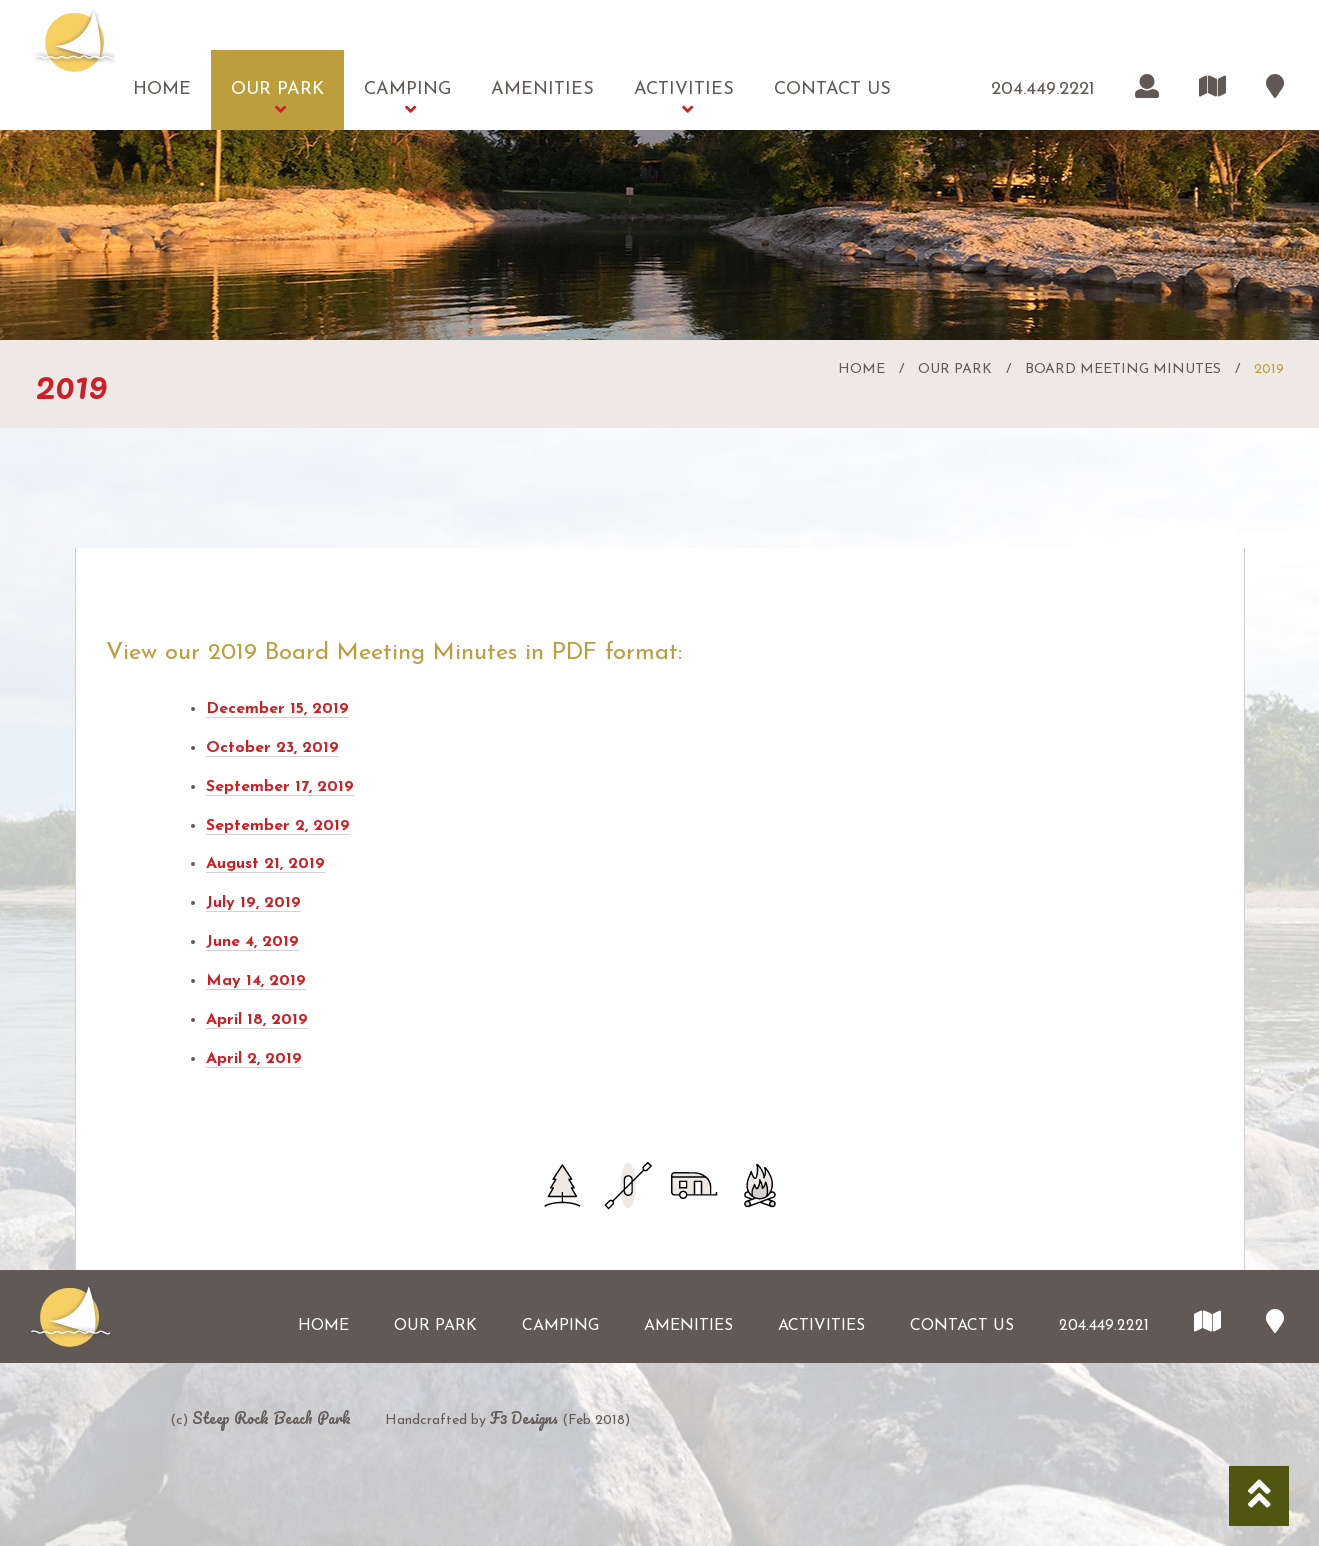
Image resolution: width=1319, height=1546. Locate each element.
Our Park (277, 89)
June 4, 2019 (252, 942)
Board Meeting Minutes (1123, 369)
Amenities (542, 89)
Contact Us (832, 89)
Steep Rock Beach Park (271, 1418)
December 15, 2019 (277, 709)
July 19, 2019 (253, 903)
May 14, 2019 (256, 981)
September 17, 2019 (280, 787)
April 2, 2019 (254, 1059)
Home (162, 89)
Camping (407, 89)
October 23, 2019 (272, 748)
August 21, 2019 (265, 864)
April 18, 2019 (257, 1020)
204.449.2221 (1043, 89)
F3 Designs (524, 1418)
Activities (684, 89)
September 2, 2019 (278, 826)
